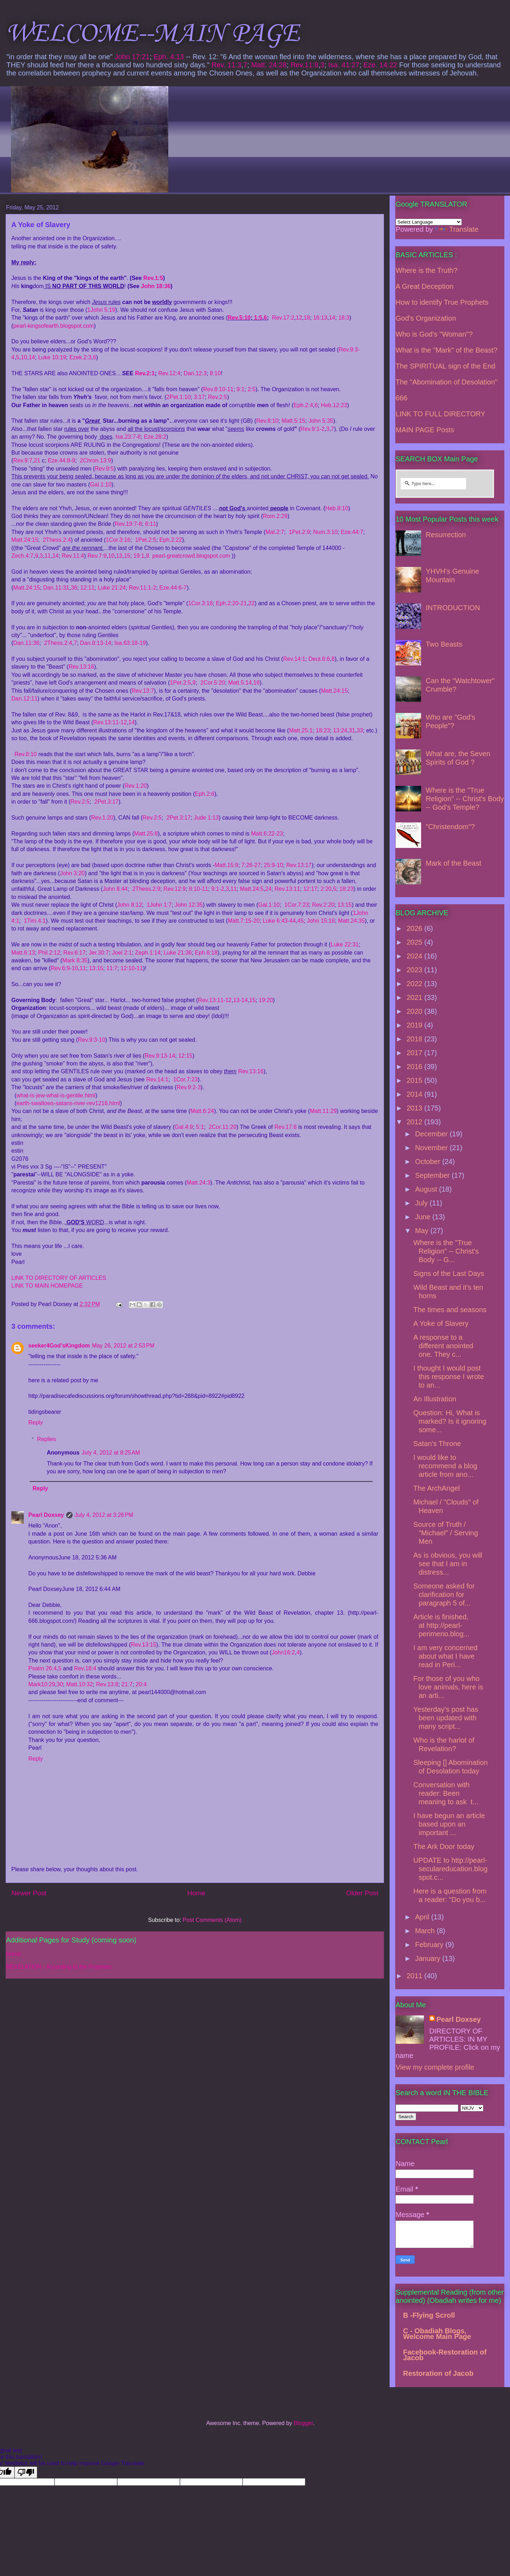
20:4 (141, 1684)
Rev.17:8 (285, 1127)
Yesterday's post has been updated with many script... (445, 1717)
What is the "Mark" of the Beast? (447, 350)
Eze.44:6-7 (173, 588)
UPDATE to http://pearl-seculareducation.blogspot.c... (450, 1868)
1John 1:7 (159, 905)
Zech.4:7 (22, 556)
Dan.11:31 (56, 588)
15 (127, 556)
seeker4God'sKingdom (59, 1346)
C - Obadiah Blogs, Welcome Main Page (437, 2333)
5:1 (200, 1127)
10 (24, 357)
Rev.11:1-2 (142, 588)
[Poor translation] (26, 2472)
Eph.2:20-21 (231, 603)
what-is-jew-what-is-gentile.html (55, 1095)
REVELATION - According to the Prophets (59, 1967)
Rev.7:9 (97, 556)
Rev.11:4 (73, 556)
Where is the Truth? (427, 270)
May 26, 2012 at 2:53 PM (123, 1346)
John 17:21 (131, 57)
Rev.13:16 (81, 667)
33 (360, 730)
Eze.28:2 (155, 437)
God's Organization (426, 318)
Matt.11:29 (323, 1111)
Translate (456, 229)
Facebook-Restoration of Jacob (445, 2355)
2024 (415, 956)
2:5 (251, 389)
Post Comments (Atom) (212, 1920)
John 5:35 (320, 421)
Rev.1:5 (153, 278)
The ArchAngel (436, 1488)
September (433, 1175)
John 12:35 (189, 905)
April (423, 1917)
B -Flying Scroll (429, 2315)
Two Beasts (444, 644)
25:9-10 (273, 865)
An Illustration (434, 1399)
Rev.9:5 (104, 469)
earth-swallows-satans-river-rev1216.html (68, 1103)
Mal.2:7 (275, 532)
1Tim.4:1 (35, 921)
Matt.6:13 (23, 953)
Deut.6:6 (319, 659)
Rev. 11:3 (226, 65)
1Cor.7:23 (296, 905)
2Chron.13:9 (95, 460)
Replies (46, 1439)
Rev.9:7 (22, 460)
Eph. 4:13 (169, 57)
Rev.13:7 (143, 691)
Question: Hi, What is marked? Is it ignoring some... (449, 1421)
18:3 (343, 318)
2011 (415, 1976)
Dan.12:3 (194, 373)
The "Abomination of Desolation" (447, 382)
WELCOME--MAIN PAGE (152, 33)
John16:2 (283, 1652)
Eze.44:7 (352, 532)
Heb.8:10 (336, 508)
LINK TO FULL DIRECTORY (440, 414)
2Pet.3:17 (106, 802)
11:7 (111, 968)
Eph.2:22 (170, 540)
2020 (415, 1011)
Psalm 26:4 (42, 1668)
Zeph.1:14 (147, 953)
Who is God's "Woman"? (434, 334)
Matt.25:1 (301, 730)
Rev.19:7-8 (128, 524)
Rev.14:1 (294, 659)
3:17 (199, 397)
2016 (415, 1066)
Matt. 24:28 (269, 65)
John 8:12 (129, 905)
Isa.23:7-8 (128, 437)
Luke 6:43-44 (279, 921)
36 (74, 588)
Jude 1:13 (206, 818)
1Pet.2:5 (146, 540)
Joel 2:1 (122, 953)
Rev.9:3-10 (91, 1040)
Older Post (362, 1893)
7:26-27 (251, 865)
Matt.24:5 (252, 889)
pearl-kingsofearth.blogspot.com (53, 326)
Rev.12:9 (175, 889)
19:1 (139, 556)
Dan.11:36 (26, 643)
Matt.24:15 (24, 540)
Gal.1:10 (100, 485)
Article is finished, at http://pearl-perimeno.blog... (441, 1625)
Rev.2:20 (323, 905)
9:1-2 (217, 889)
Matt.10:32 (79, 1684)
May (422, 1230)
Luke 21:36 (178, 953)
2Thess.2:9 (146, 889)
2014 (415, 1094)
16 (256, 683)
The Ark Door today (443, 1846)
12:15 (185, 1056)
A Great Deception (424, 286)
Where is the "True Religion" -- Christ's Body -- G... (446, 1251)
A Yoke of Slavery (441, 1323)
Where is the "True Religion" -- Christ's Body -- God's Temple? (465, 798)
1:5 (258, 318)
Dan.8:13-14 (95, 643)
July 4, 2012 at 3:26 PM (104, 1515)
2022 (415, 984)
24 (268, 889)
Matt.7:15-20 (244, 921)
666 (401, 398)
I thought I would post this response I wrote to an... (448, 1376)
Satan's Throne (437, 1443)
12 (299, 318)
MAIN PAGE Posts (425, 430)
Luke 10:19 (52, 357)
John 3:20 (72, 873)
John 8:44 (115, 889)
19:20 (266, 1000)
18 (307, 318)
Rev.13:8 (107, 1684)
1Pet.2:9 (299, 532)
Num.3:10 (325, 532)
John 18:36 (156, 286)
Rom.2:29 (275, 516)
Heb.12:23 (334, 405)
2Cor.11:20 (222, 1127)
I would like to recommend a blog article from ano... (445, 1465)
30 (60, 1684)
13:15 (345, 905)
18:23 (323, 730)
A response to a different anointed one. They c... (443, 1345)
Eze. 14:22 (380, 65)
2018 (415, 1039)
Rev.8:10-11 (218, 389)
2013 (415, 1108)
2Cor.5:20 (212, 683)
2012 (415, 1122)
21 (37, 460)
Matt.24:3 (198, 1183)
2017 (415, 1053)
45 (301, 921)
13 (119, 556)
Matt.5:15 (293, 421)
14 (332, 318)
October (428, 1161)
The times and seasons (450, 1310)
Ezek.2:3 (80, 357)
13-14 (240, 1000)
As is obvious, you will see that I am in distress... (447, 1563)
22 (251, 603)
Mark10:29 (41, 1684)
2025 (415, 942)
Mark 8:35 (74, 960)
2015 (415, 1080)
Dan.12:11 (24, 699)
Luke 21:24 (112, 588)
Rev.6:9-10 (64, 968)
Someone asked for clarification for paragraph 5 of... (444, 1594)
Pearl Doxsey (46, 1515)
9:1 (240, 389)
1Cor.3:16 (118, 540)
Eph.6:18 (206, 953)
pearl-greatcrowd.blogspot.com (191, 556)
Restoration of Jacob (438, 2373)
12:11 (87, 588)
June (423, 1217)
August (427, 1189)
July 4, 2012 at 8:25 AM (110, 1453)
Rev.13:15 (143, 1645)
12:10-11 (131, 968)
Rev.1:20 (136, 786)
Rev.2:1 (145, 373)
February (430, 1944)
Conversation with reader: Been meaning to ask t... (445, 1793)
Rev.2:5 (217, 397)
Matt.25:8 (146, 834)
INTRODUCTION (453, 608)
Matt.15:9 (226, 865)
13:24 (340, 730)
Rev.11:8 (304, 65)
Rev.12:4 (169, 373)
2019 (415, 1025)
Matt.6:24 (202, 1111)
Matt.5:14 (240, 683)
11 (47, 556)
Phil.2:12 (49, 953)
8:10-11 (198, 889)
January (428, 1958)
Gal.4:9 (184, 1127)
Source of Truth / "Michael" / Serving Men (445, 1532)
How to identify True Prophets (442, 302)
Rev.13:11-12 (110, 722)
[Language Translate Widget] (429, 222)
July (422, 1203)
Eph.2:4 (303, 405)
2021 (415, 997)
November (432, 1148)
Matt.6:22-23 (267, 834)
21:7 (126, 1684)
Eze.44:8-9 (61, 460)
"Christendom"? (450, 827)
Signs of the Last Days (448, 1273)
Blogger (303, 2423)
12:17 (310, 889)
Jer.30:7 (99, 953)
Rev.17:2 (283, 318)
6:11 (150, 524)
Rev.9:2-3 (189, 1087)
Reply (35, 1422)
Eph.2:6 (204, 794)
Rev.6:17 (74, 953)
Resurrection (446, 535)
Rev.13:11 (287, 889)
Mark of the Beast (453, 863)
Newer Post (28, 1893)
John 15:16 (321, 921)
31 (352, 730)
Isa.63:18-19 (130, 643)
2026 (415, 928)
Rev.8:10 (267, 421)
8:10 (215, 373)
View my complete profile (435, 2067)
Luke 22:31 (345, 944)
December (432, 1134)
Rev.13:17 (299, 865)
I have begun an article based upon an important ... (449, 1824)
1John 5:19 (101, 310)
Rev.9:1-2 (312, 429)
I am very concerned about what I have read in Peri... (445, 1656)
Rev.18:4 (85, 1668)
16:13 (320, 318)
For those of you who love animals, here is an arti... (448, 1687)
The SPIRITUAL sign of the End (445, 366)
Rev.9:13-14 (160, 1056)
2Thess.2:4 (57, 540)
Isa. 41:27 (343, 65)
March (426, 1931)
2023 (415, 970)
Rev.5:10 (239, 318)
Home (196, 1893)
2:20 (326, 889)
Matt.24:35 (351, 921)
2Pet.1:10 (178, 397)
